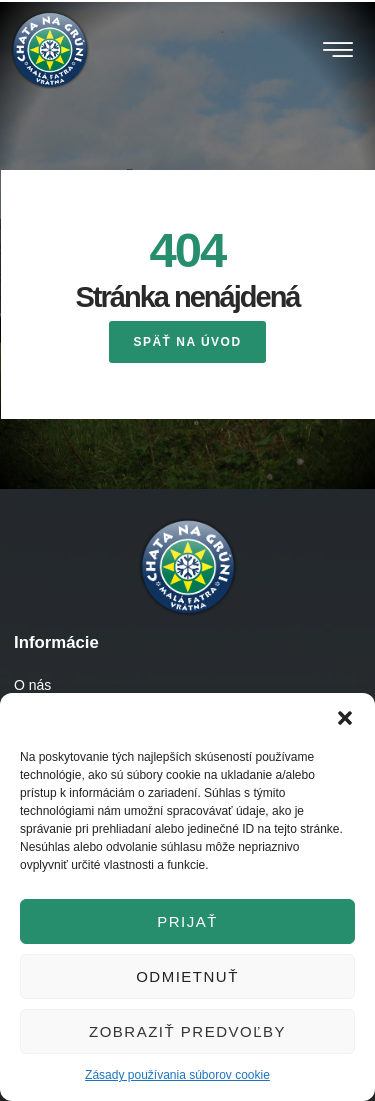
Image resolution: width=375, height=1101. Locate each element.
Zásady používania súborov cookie (177, 1075)
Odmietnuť (187, 976)
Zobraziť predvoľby (187, 1031)
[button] (345, 718)
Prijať (187, 921)
